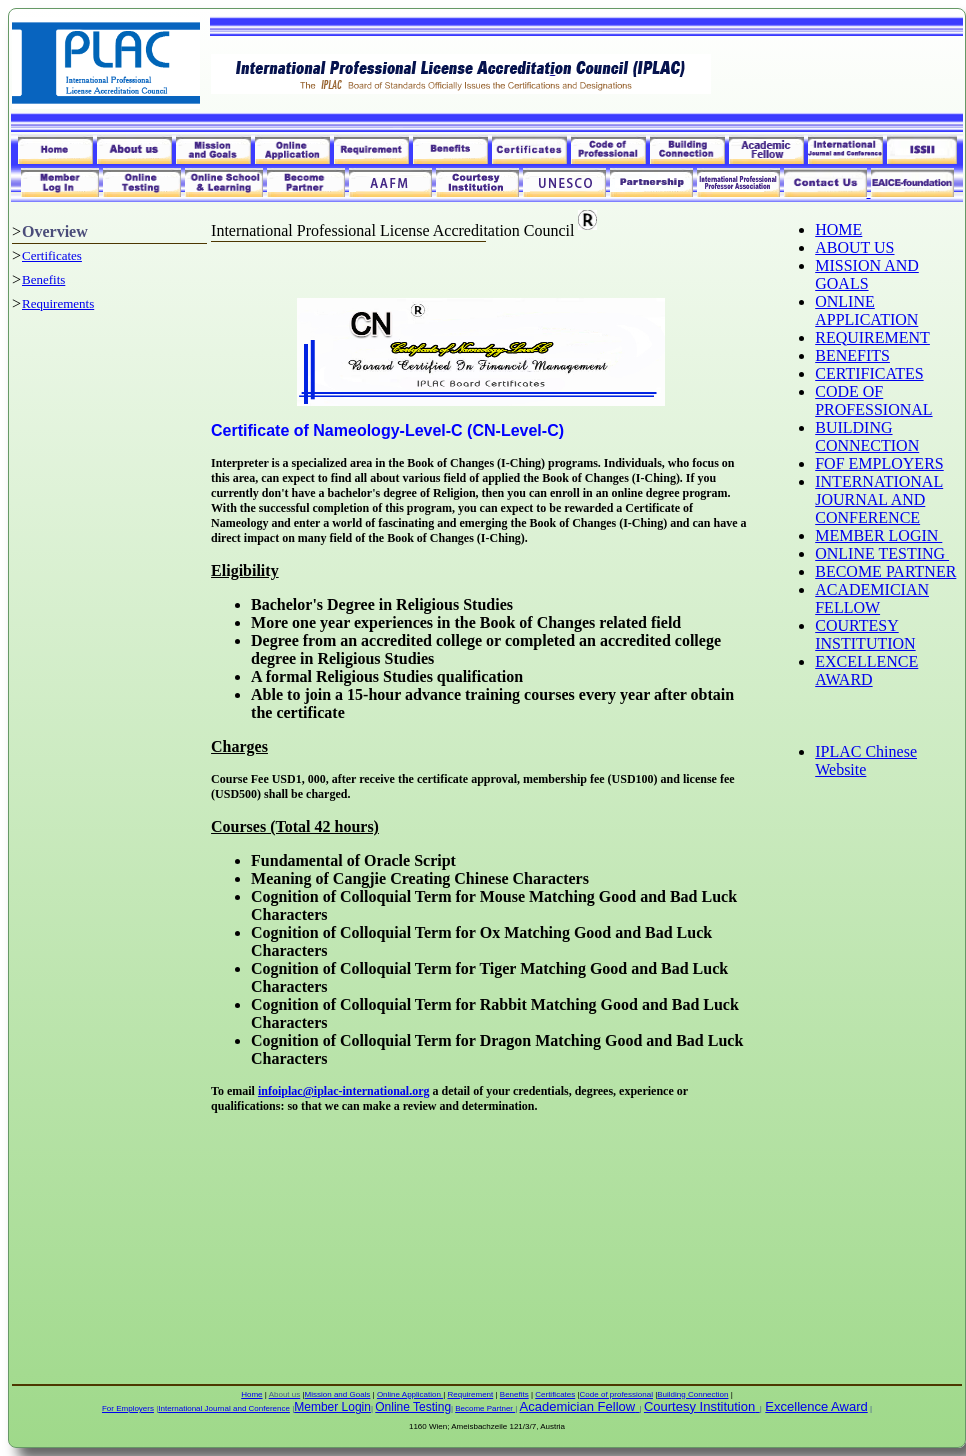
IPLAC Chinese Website (866, 760)
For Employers (128, 1408)
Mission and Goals (338, 1394)
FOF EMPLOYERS (879, 463)
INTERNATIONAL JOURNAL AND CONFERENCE (879, 499)
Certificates (52, 255)
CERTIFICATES (869, 373)
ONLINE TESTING (882, 553)
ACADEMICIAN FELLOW (872, 598)
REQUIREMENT (872, 337)
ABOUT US (854, 247)
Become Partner (485, 1408)
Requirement (470, 1394)
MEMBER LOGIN (878, 535)
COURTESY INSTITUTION (865, 634)
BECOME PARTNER (885, 571)
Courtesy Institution (699, 1406)
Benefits (43, 279)
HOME (838, 229)
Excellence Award (816, 1406)
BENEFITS (852, 355)
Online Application (410, 1394)
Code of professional (616, 1394)
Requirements (58, 303)
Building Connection (692, 1394)
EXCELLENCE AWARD (866, 670)
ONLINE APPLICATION (866, 310)
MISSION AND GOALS (867, 274)
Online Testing (413, 1407)
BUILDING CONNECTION (867, 436)
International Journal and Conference (224, 1408)
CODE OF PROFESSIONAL (873, 400)
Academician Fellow (578, 1406)
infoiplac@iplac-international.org (344, 1091)
